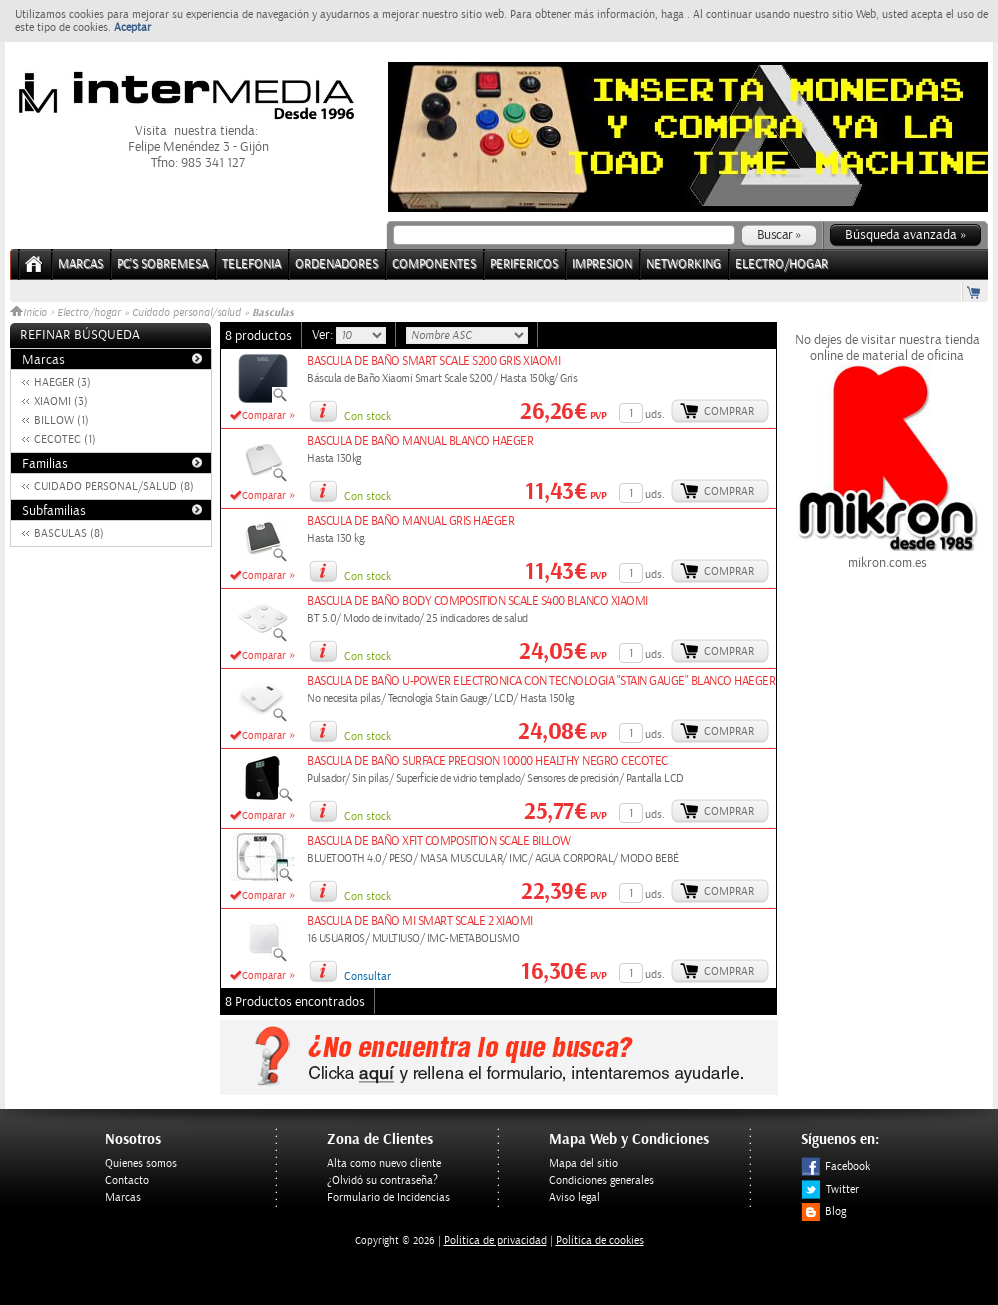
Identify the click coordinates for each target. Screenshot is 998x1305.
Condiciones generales (601, 1180)
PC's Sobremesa (162, 264)
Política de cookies (600, 1240)
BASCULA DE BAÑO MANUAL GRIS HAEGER (410, 521)
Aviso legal (574, 1197)
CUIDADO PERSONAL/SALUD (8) (114, 486)
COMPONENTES (434, 264)
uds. (655, 414)
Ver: (324, 335)
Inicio (30, 313)
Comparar (264, 416)
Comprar (729, 411)
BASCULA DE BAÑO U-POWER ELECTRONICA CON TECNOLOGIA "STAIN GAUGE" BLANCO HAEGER (541, 681)
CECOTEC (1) (65, 439)
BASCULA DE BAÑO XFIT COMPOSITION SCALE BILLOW (439, 841)
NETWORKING (683, 264)
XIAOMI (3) (61, 401)
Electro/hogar (89, 313)
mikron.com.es (887, 555)
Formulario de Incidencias (388, 1197)
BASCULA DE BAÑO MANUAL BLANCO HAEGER (420, 441)
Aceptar (132, 27)
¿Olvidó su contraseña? (382, 1180)
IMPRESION (602, 264)
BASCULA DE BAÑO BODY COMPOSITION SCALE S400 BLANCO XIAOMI (477, 601)
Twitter (830, 1189)
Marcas (80, 264)
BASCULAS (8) (69, 533)
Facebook (835, 1166)
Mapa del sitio (583, 1163)
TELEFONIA (251, 264)
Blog (823, 1211)
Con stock (367, 416)
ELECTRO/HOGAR (781, 264)
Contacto (127, 1180)
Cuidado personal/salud (186, 313)
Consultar (367, 976)
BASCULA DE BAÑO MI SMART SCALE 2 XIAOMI (420, 921)
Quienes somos (141, 1163)
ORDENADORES (336, 264)
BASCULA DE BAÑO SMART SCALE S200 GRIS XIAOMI (433, 361)
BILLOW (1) (61, 420)
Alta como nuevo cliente (384, 1163)
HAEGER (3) (62, 382)
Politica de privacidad (495, 1240)
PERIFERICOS (524, 264)
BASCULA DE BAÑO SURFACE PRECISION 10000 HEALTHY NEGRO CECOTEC (487, 761)
